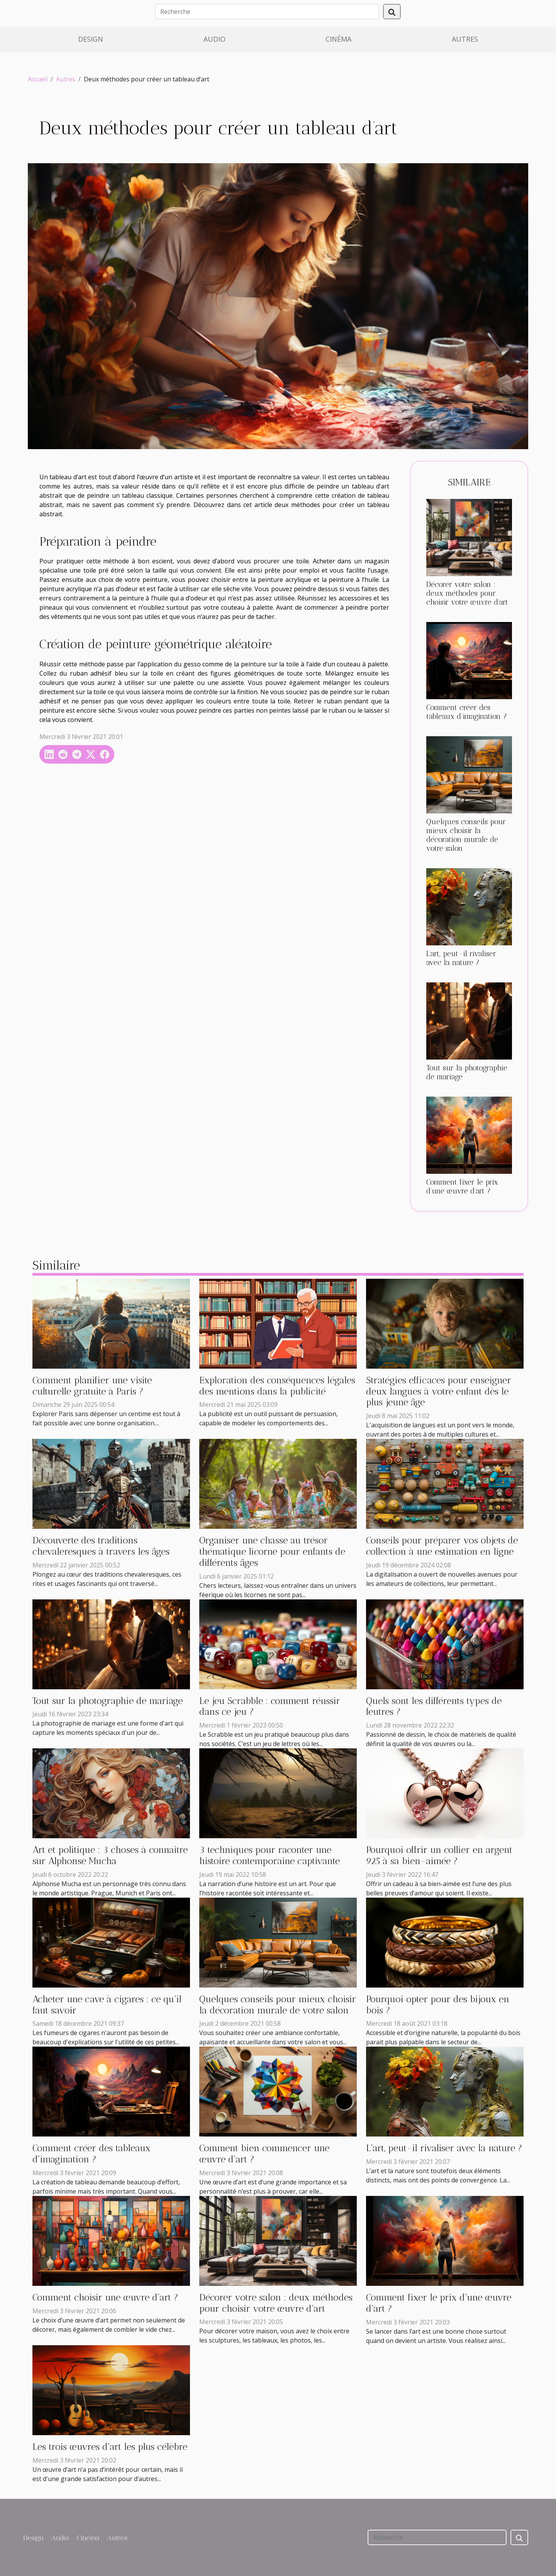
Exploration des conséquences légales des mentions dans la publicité (277, 1385)
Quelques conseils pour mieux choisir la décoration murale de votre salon (466, 835)
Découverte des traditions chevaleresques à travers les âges (101, 1546)
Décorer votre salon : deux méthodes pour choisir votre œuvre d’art (467, 593)
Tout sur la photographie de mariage (107, 1700)
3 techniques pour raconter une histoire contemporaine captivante (269, 1855)
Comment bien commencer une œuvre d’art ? (264, 2153)
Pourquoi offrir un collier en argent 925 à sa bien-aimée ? (439, 1855)
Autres (465, 39)
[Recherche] (267, 11)
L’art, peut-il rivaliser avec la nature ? (461, 958)
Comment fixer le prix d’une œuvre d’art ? (462, 1186)
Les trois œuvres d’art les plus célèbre (109, 2446)
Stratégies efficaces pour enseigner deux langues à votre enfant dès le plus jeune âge (438, 1391)
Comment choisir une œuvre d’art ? (105, 2297)
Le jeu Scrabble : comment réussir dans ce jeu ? (269, 1706)
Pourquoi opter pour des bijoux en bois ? (437, 2004)
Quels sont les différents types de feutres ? (434, 1706)
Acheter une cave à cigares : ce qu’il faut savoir (106, 2004)
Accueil (37, 79)
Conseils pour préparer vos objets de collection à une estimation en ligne (442, 1546)
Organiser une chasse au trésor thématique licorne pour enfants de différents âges (272, 1551)
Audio (214, 39)
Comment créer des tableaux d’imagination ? (466, 712)
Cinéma (338, 39)
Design (90, 39)
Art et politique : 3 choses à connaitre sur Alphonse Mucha (110, 1855)
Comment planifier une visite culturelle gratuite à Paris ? (92, 1385)
